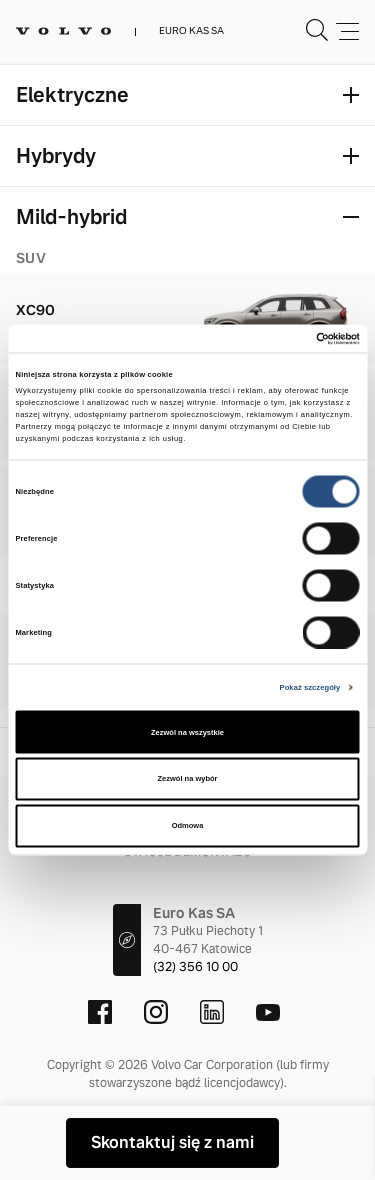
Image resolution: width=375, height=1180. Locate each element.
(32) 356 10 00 (195, 967)
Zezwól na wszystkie (187, 731)
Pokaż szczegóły (310, 686)
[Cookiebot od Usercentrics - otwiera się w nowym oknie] (272, 338)
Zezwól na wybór (187, 778)
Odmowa (188, 825)
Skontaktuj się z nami (172, 1142)
